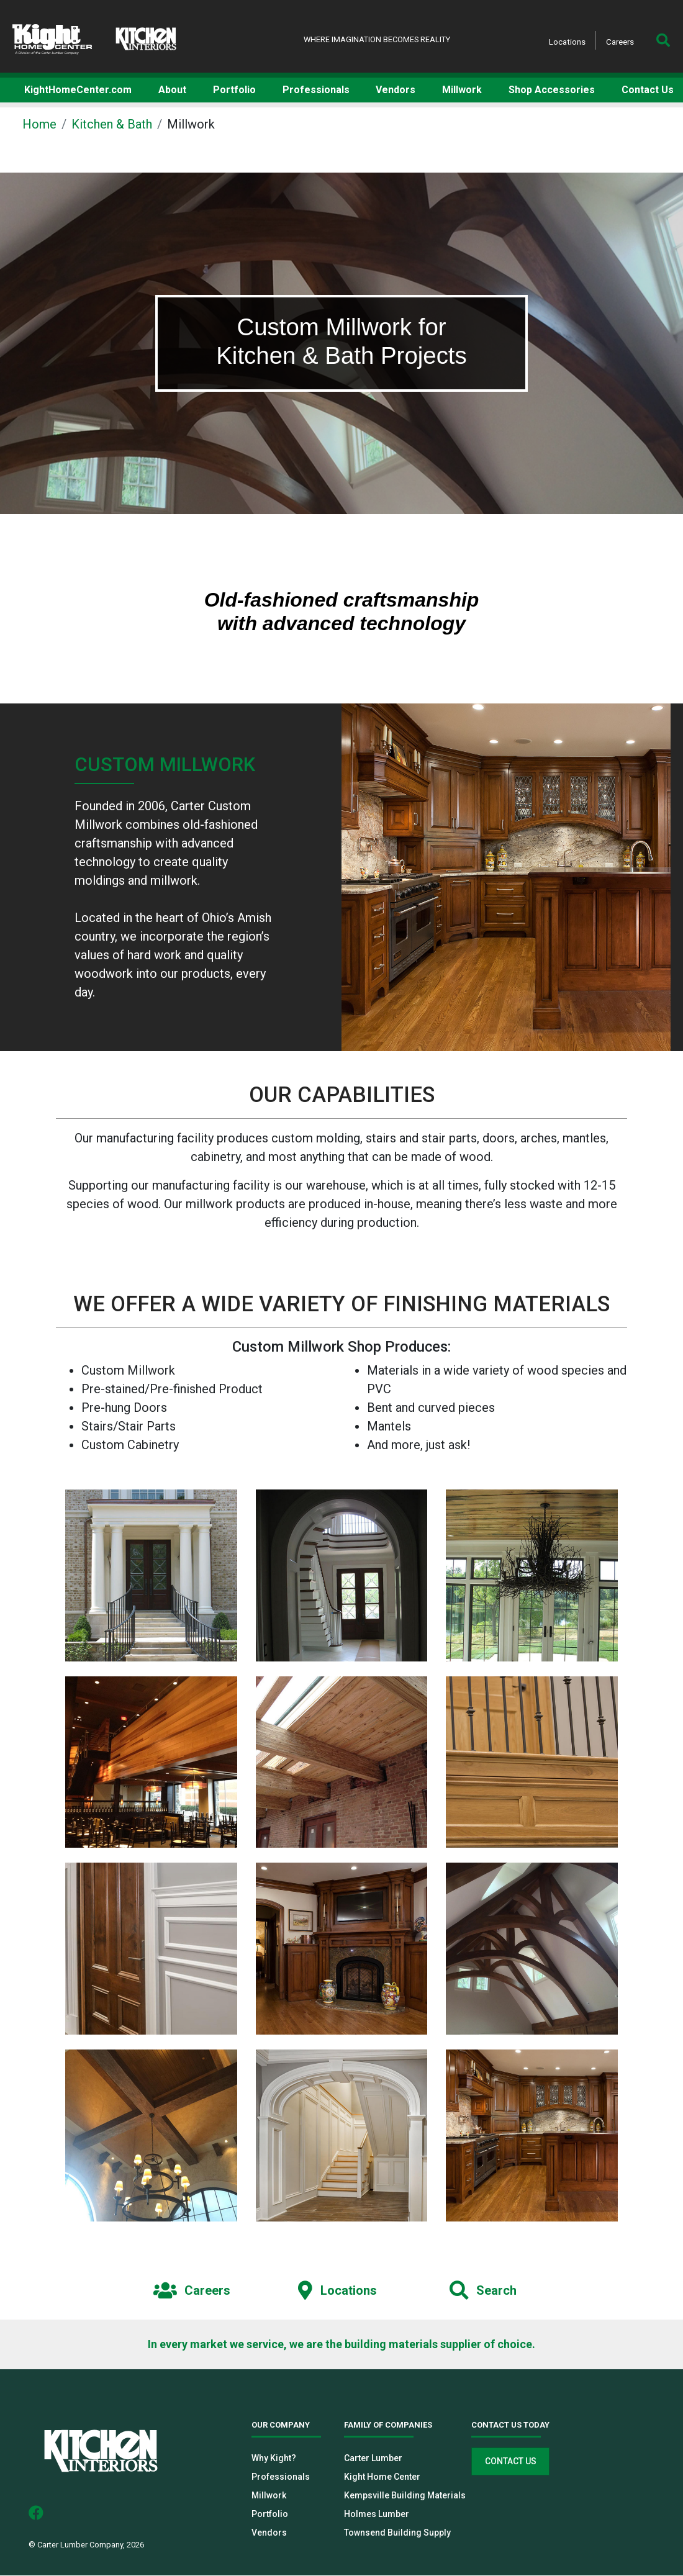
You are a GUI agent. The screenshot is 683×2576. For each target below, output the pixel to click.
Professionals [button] (316, 90)
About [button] (172, 90)
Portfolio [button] (234, 90)
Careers (620, 42)
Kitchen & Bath (111, 124)
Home (39, 124)
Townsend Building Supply (397, 2533)
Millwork (268, 2496)
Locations (567, 42)
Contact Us (510, 2462)
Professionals (280, 2477)
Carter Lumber (373, 2459)
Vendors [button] (395, 90)
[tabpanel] (341, 343)
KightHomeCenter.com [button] (78, 90)
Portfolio (269, 2515)
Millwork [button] (462, 90)
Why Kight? (273, 2459)
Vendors (269, 2533)
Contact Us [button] (648, 90)
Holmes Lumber (376, 2515)
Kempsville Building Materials (405, 2496)
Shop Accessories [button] (552, 90)
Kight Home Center (382, 2477)
